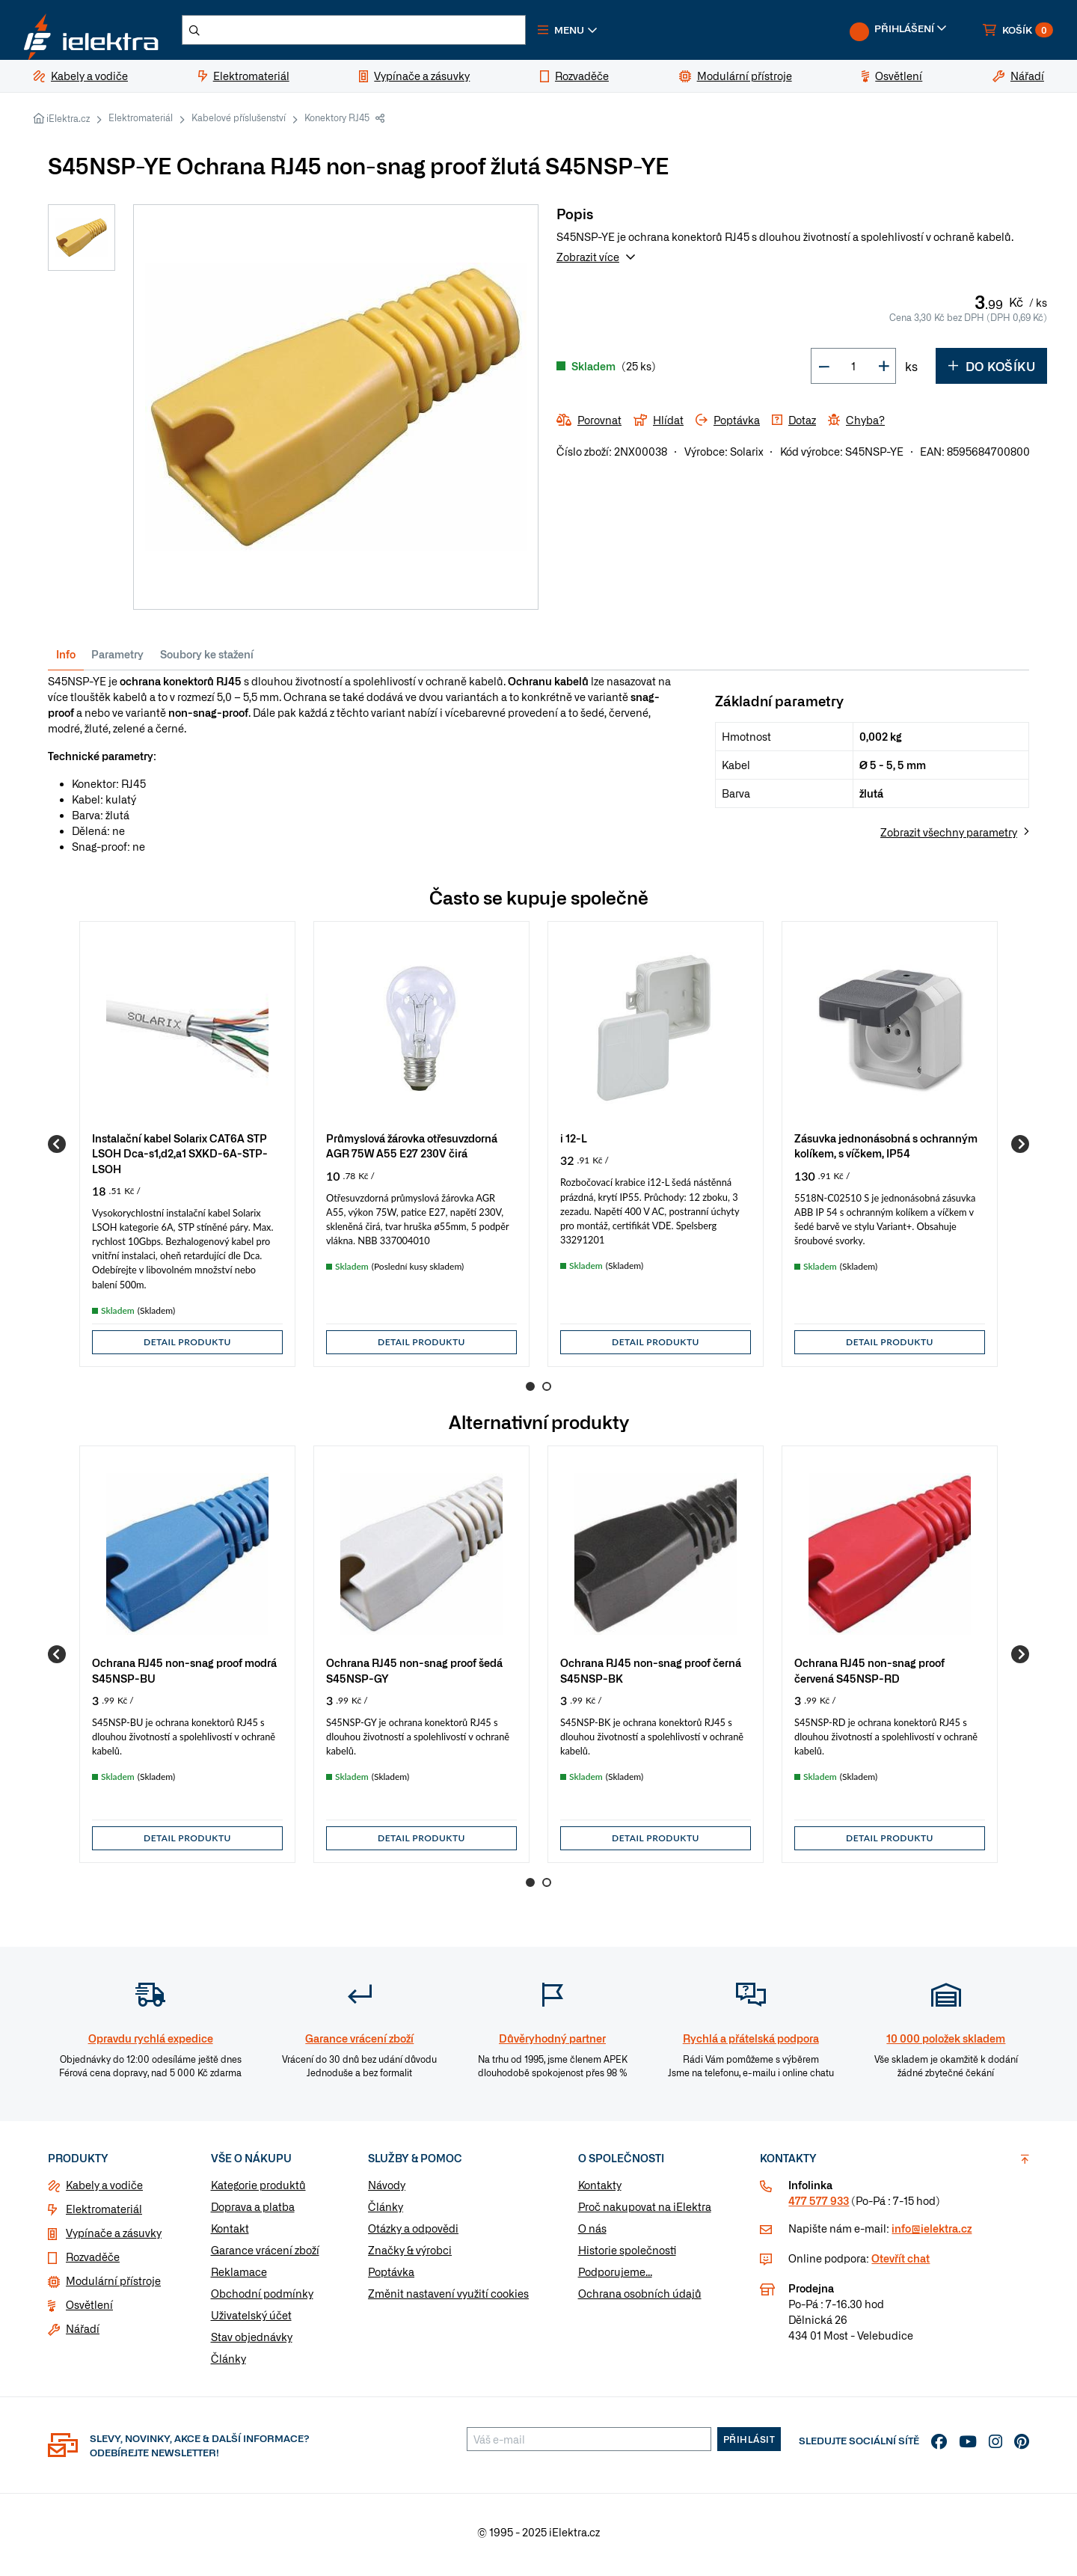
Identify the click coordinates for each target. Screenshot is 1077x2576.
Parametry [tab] (117, 660)
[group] (187, 1150)
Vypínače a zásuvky (114, 2239)
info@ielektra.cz (932, 2234)
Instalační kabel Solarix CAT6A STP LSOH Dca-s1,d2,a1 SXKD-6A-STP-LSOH (180, 1158)
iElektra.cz (68, 124)
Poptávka (391, 2277)
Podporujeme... (615, 2277)
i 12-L (573, 1143)
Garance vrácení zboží (265, 2256)
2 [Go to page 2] (546, 1392)
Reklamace (239, 2277)
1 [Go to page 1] (530, 1392)
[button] (604, 33)
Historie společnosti (627, 2256)
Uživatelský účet (251, 2321)
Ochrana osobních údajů (640, 2299)
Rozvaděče (93, 2262)
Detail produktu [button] (187, 1347)
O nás (592, 2234)
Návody (386, 2191)
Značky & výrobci (410, 2256)
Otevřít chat (900, 2264)
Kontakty (600, 2191)
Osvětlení (89, 2310)
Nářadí (82, 2334)
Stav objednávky (251, 2343)
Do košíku (991, 372)
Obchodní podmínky (262, 2299)
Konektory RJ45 (336, 123)
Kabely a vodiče (104, 2191)
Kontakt (230, 2234)
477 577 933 (818, 2206)
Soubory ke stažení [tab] (207, 660)
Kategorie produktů (258, 2191)
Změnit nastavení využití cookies (448, 2299)
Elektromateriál (140, 123)
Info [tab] (66, 660)
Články (228, 2364)
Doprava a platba (253, 2212)
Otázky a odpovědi (413, 2234)
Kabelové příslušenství (238, 123)
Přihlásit (749, 2445)
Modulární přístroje (113, 2286)
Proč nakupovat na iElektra (644, 2212)
